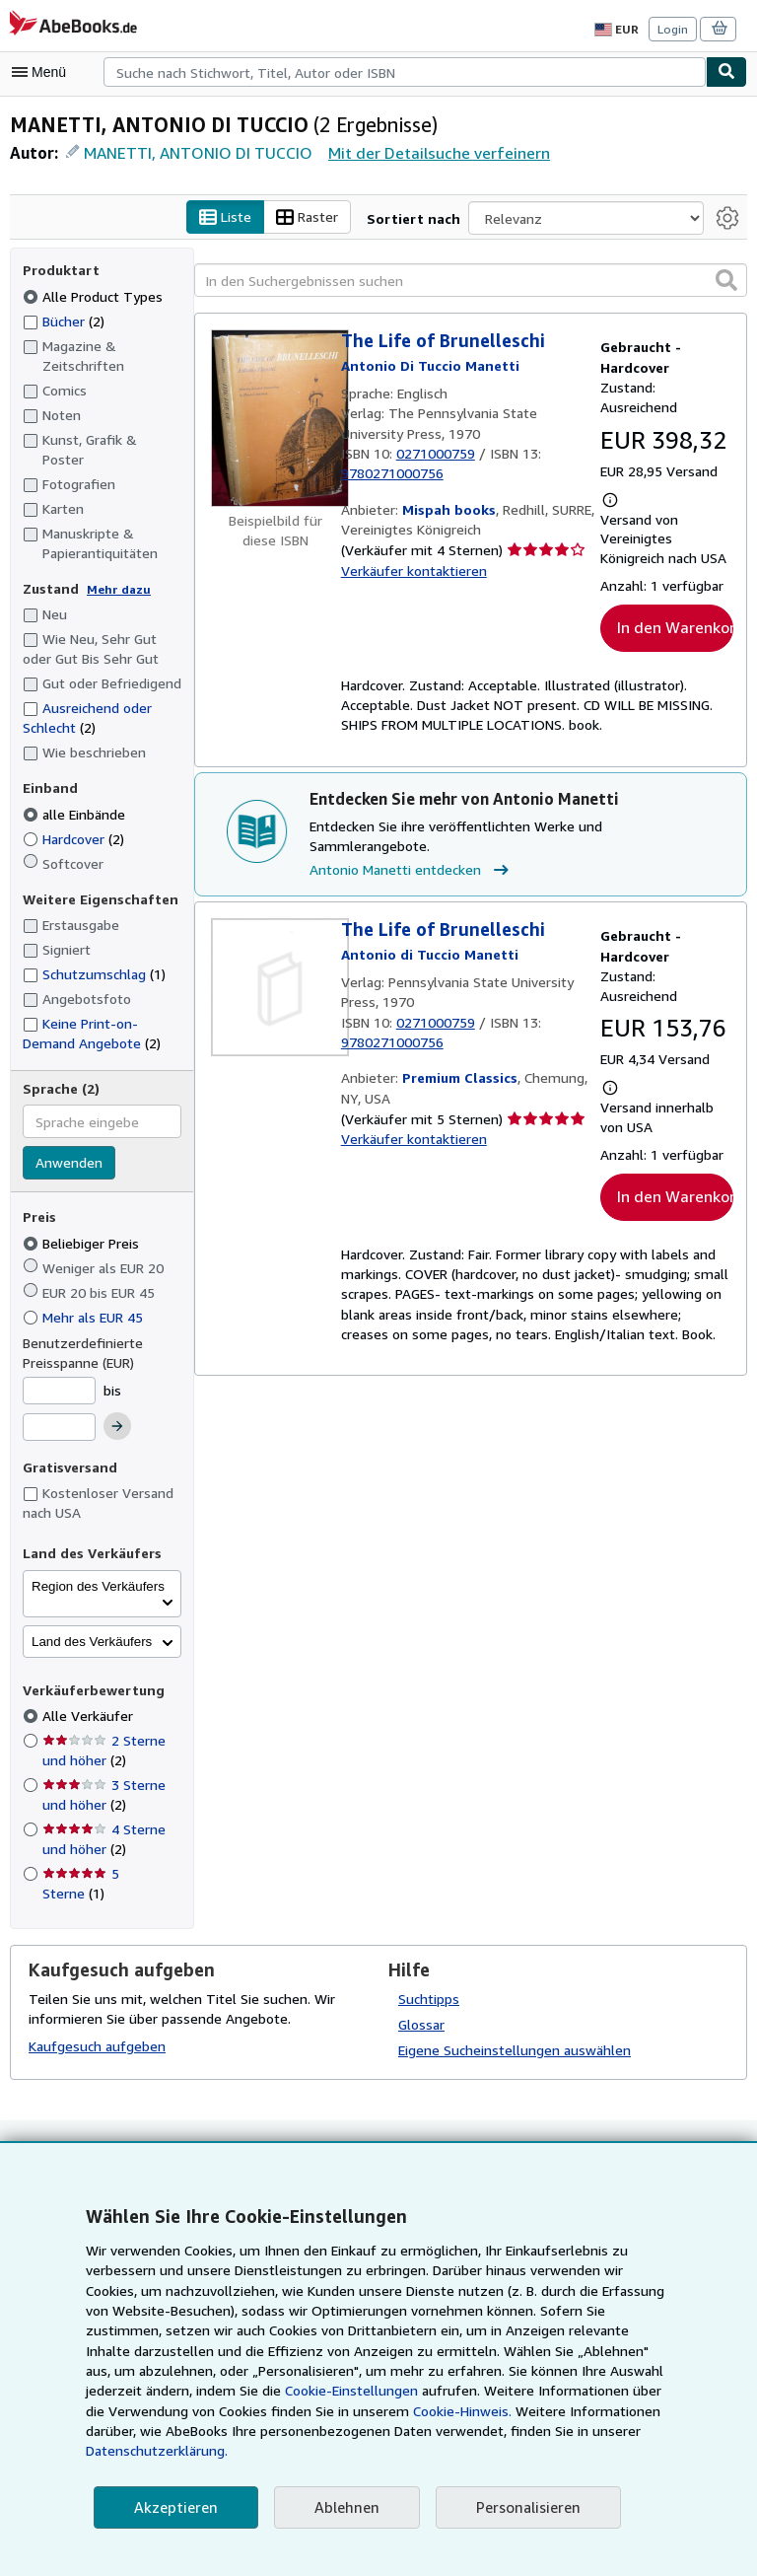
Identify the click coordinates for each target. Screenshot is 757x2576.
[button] (726, 280)
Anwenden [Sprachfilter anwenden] (68, 1144)
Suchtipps (428, 1978)
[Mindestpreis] (59, 1371)
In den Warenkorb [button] (675, 647)
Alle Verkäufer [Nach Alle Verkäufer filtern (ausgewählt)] (87, 1696)
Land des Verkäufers (92, 1621)
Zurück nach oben (378, 2139)
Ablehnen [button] (341, 2507)
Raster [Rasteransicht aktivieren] (326, 218)
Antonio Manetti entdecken (408, 871)
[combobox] (404, 72)
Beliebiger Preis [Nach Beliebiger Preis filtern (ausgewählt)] (83, 1223)
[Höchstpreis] (59, 1408)
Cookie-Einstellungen (173, 2411)
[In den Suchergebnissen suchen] (470, 281)
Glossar (422, 2004)
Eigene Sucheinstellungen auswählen (513, 2030)
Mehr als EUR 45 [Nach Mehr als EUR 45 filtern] (87, 1297)
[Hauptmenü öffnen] (43, 72)
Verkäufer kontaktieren (410, 571)
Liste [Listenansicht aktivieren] (244, 218)
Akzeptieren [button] (173, 2507)
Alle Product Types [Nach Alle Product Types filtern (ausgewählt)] (92, 296)
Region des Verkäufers (98, 1566)
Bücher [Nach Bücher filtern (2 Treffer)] (64, 320)
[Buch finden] (726, 72)
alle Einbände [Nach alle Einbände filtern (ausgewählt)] (76, 794)
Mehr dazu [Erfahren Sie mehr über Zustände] (113, 569)
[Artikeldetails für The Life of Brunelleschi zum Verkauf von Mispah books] (276, 419)
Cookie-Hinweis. (273, 2431)
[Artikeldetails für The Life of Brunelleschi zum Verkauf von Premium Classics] (276, 988)
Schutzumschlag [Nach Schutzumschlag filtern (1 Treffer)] (94, 954)
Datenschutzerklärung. (527, 2451)
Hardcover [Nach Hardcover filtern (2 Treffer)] (75, 818)
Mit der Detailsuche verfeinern (437, 152)
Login (673, 29)
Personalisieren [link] (519, 2507)
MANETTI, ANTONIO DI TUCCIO (199, 152)
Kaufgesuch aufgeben (96, 2027)
